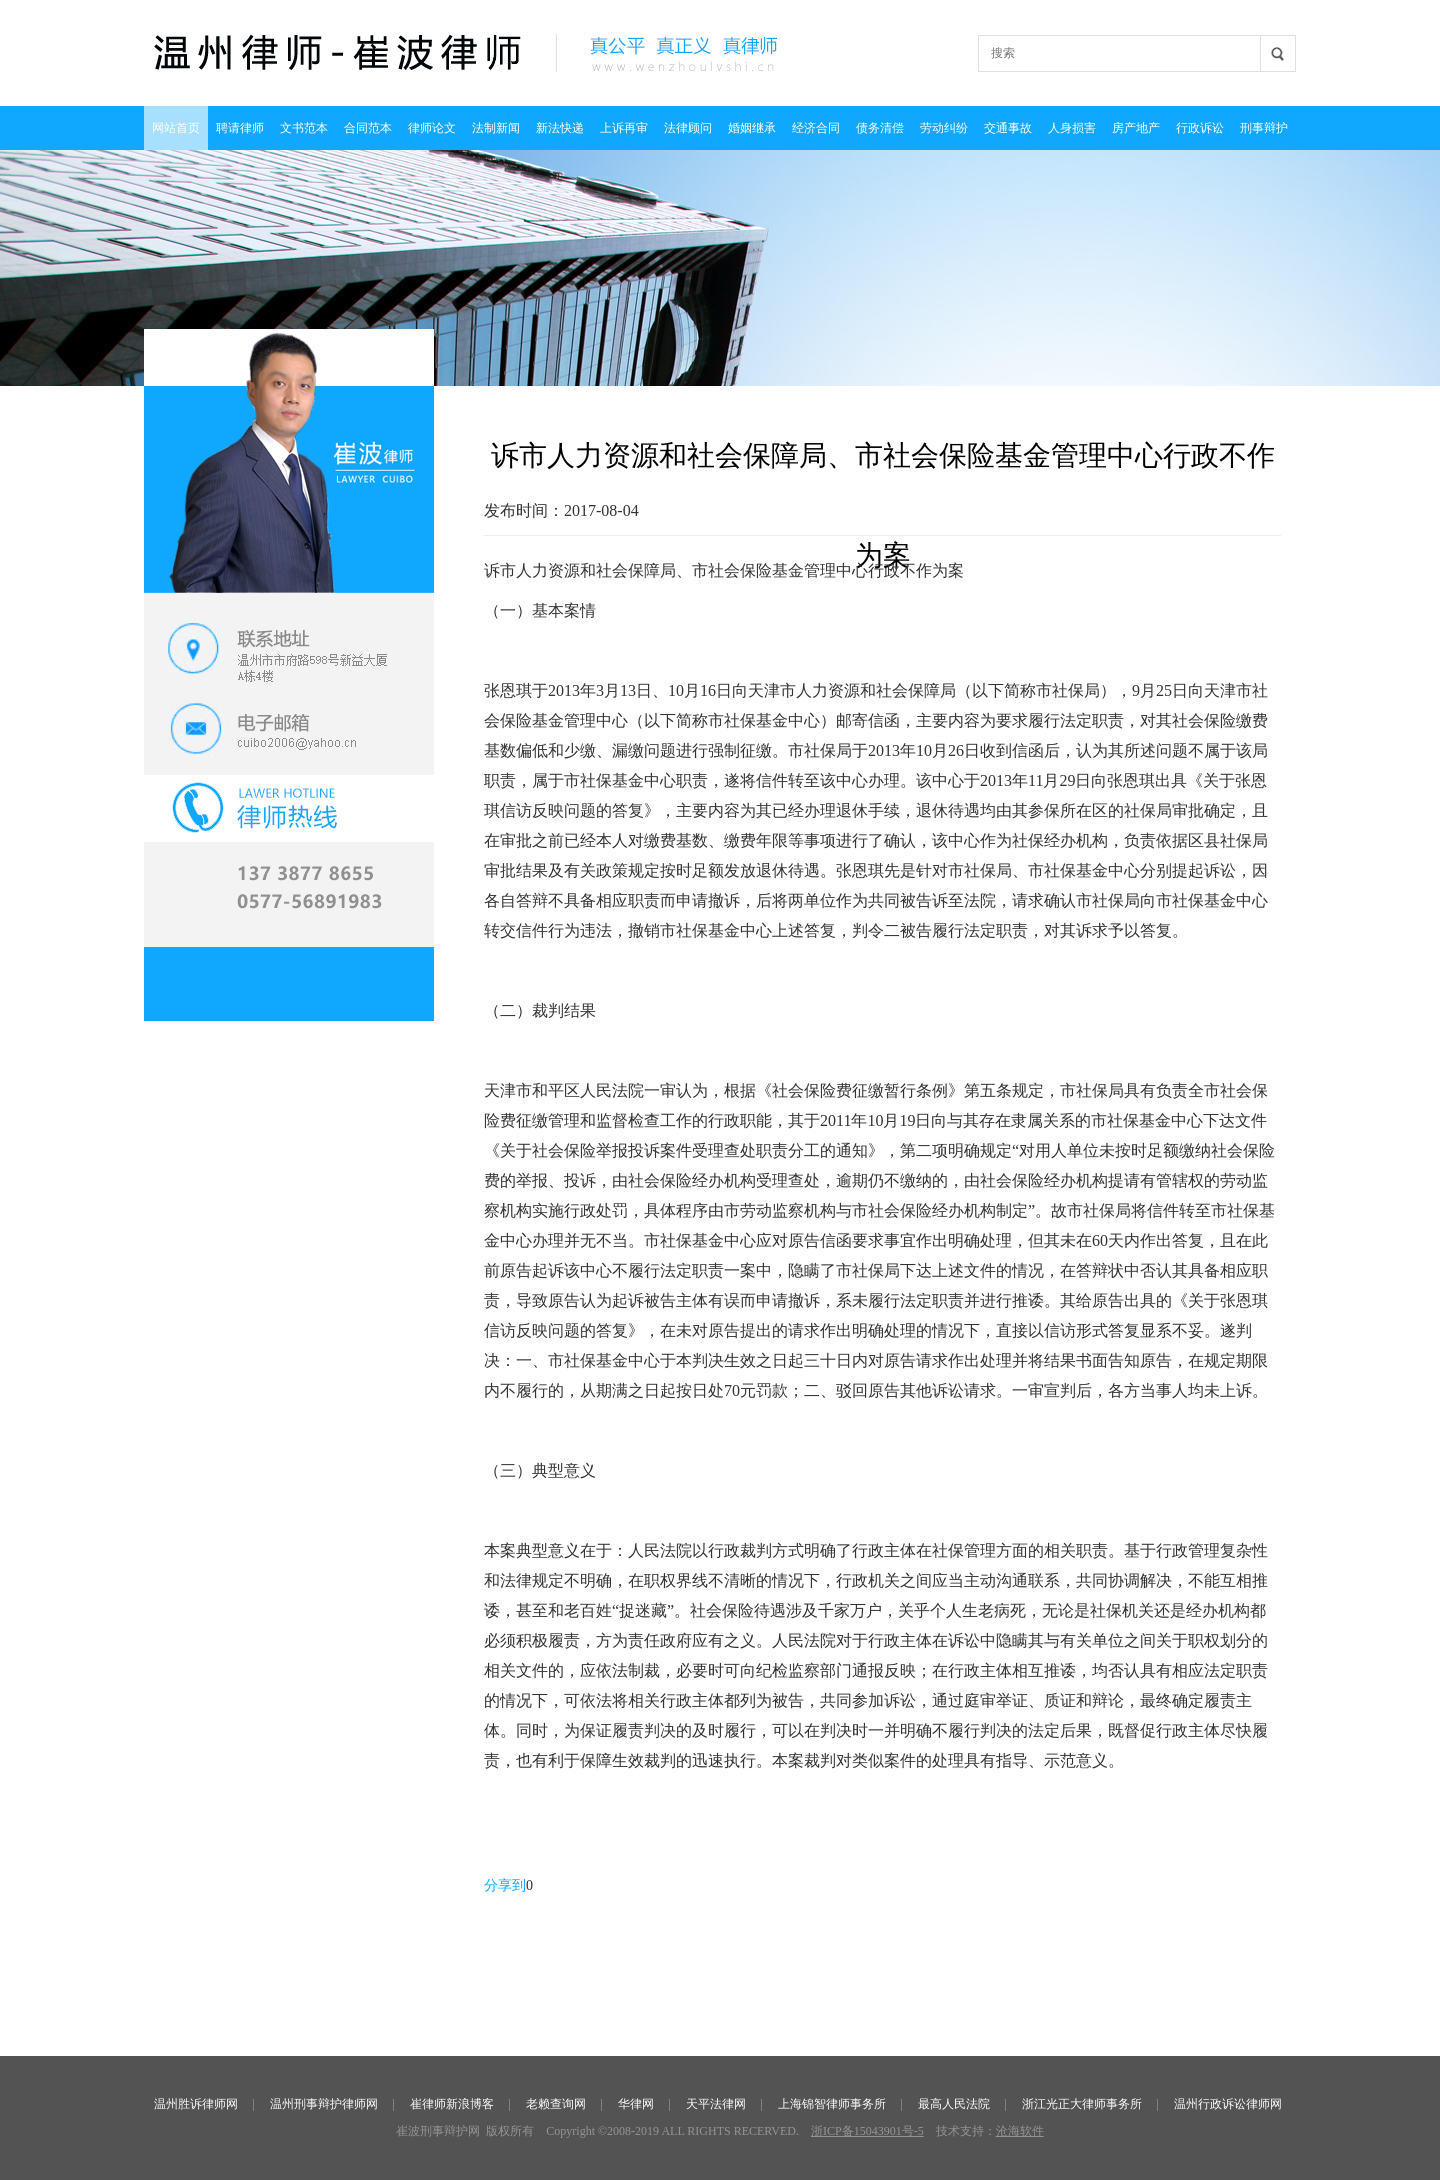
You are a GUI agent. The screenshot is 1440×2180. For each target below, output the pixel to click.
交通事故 (1008, 128)
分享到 (505, 1885)
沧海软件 (1020, 2131)
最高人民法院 (954, 2104)
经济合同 (816, 128)
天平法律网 (716, 2104)
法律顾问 (688, 128)
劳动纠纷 (944, 128)
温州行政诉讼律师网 (1228, 2104)
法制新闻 (496, 128)
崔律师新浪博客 (452, 2104)
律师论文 (432, 128)
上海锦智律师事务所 (832, 2104)
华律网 (636, 2104)
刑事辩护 (1264, 128)
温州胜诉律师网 (196, 2104)
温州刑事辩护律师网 (324, 2104)
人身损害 (1072, 128)
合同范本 (368, 128)
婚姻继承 (752, 128)
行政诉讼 (1200, 128)
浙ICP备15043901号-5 (867, 2131)
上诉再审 (624, 128)
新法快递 (560, 128)
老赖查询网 (556, 2104)
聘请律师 (240, 128)
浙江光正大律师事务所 (1082, 2104)
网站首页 (176, 128)
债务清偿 (880, 128)
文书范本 (304, 128)
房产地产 (1136, 128)
